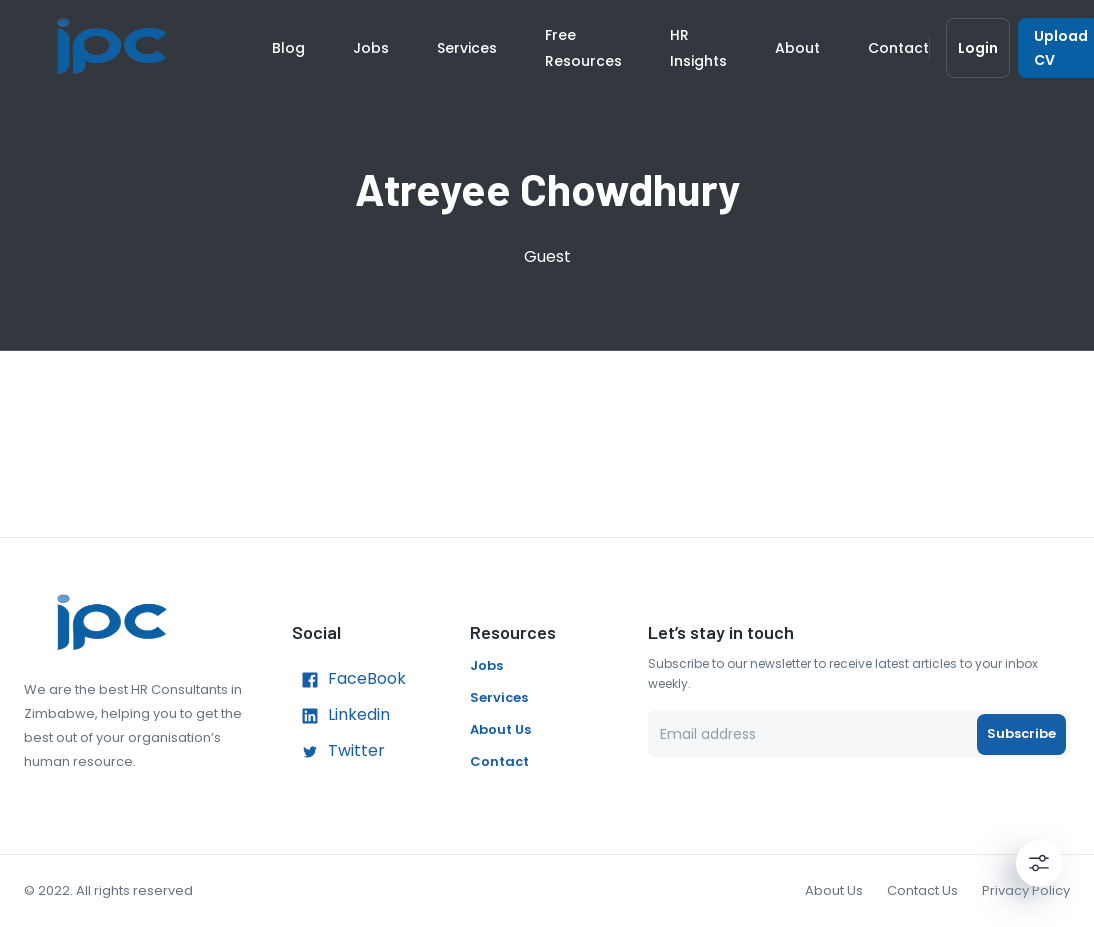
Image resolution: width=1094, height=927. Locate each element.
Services (467, 48)
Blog (288, 48)
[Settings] (1039, 863)
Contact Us (922, 890)
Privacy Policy (1026, 890)
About (797, 48)
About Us (500, 729)
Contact (898, 48)
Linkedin (341, 716)
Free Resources (583, 48)
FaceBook (349, 680)
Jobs (371, 48)
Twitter (338, 752)
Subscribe (1021, 734)
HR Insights (698, 48)
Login (978, 48)
